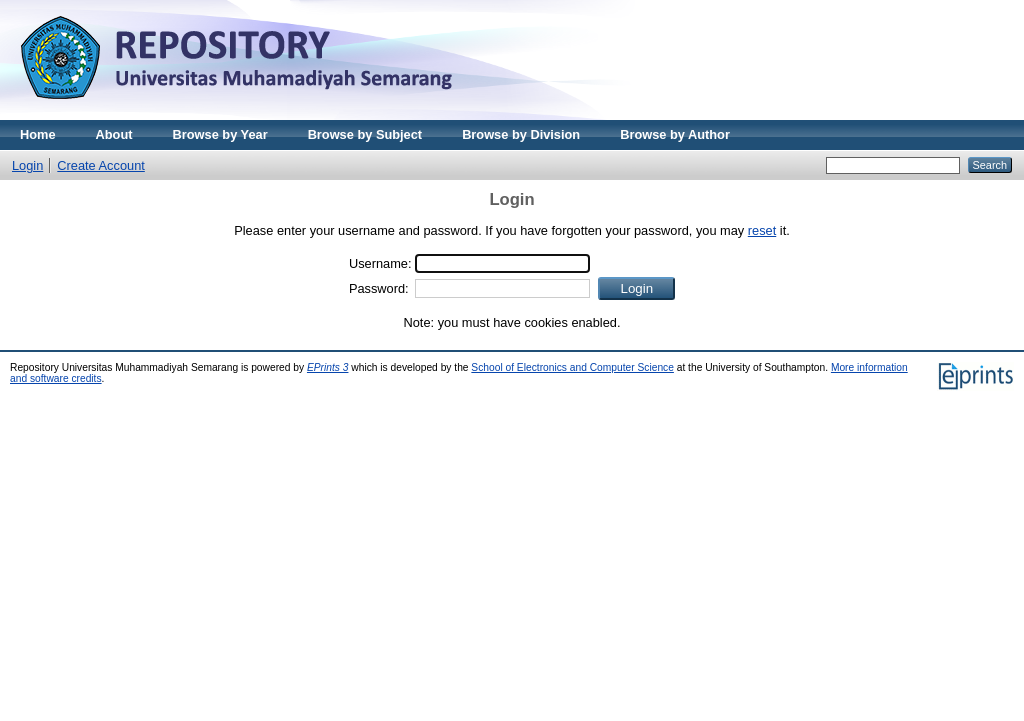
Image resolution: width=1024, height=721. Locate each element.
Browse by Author (675, 134)
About (114, 134)
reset (762, 230)
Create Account (101, 165)
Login (27, 165)
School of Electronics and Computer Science (572, 367)
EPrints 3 (328, 367)
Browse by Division (521, 134)
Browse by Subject (365, 134)
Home (38, 134)
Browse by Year (220, 134)
